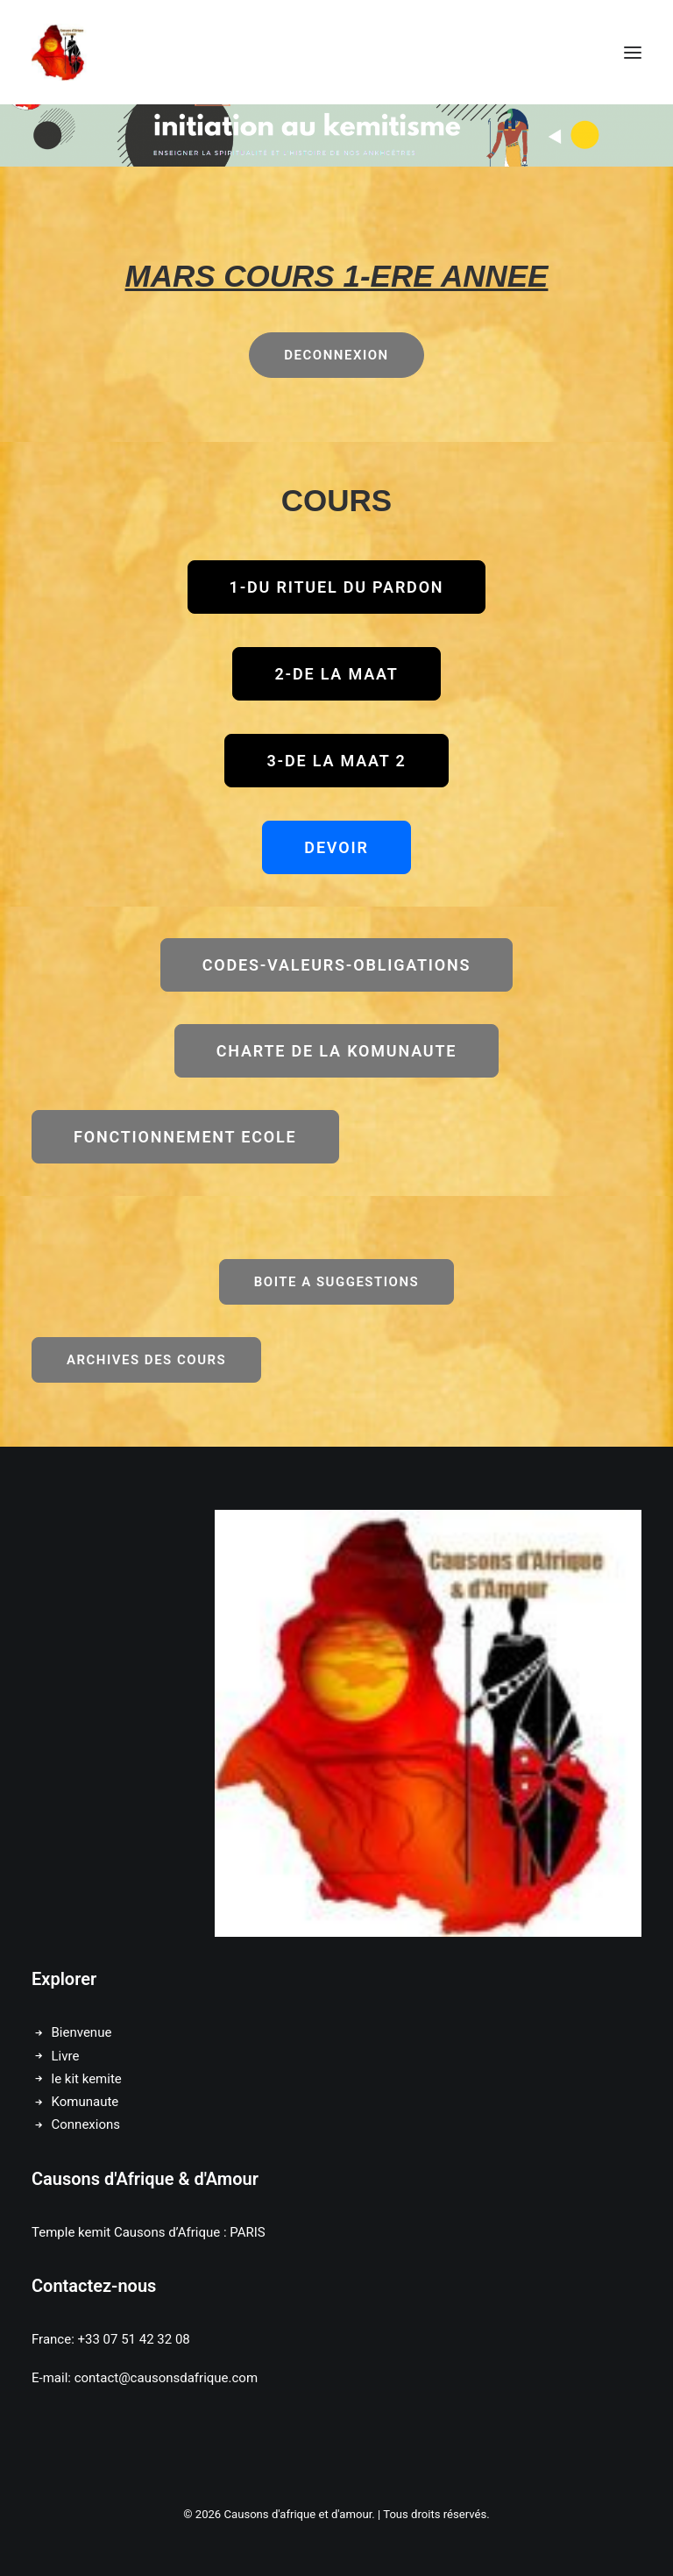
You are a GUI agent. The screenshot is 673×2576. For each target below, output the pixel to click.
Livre (66, 2056)
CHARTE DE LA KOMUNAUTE (336, 1051)
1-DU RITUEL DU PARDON (337, 587)
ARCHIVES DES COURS (146, 1360)
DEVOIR (336, 847)
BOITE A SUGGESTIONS (336, 1282)
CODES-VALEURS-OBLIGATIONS (336, 965)
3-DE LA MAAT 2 (336, 760)
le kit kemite (87, 2079)
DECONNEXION (336, 355)
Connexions (86, 2124)
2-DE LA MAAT (336, 674)
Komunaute (85, 2102)
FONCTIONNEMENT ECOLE (185, 1137)
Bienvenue (82, 2032)
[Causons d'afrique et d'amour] (60, 52)
